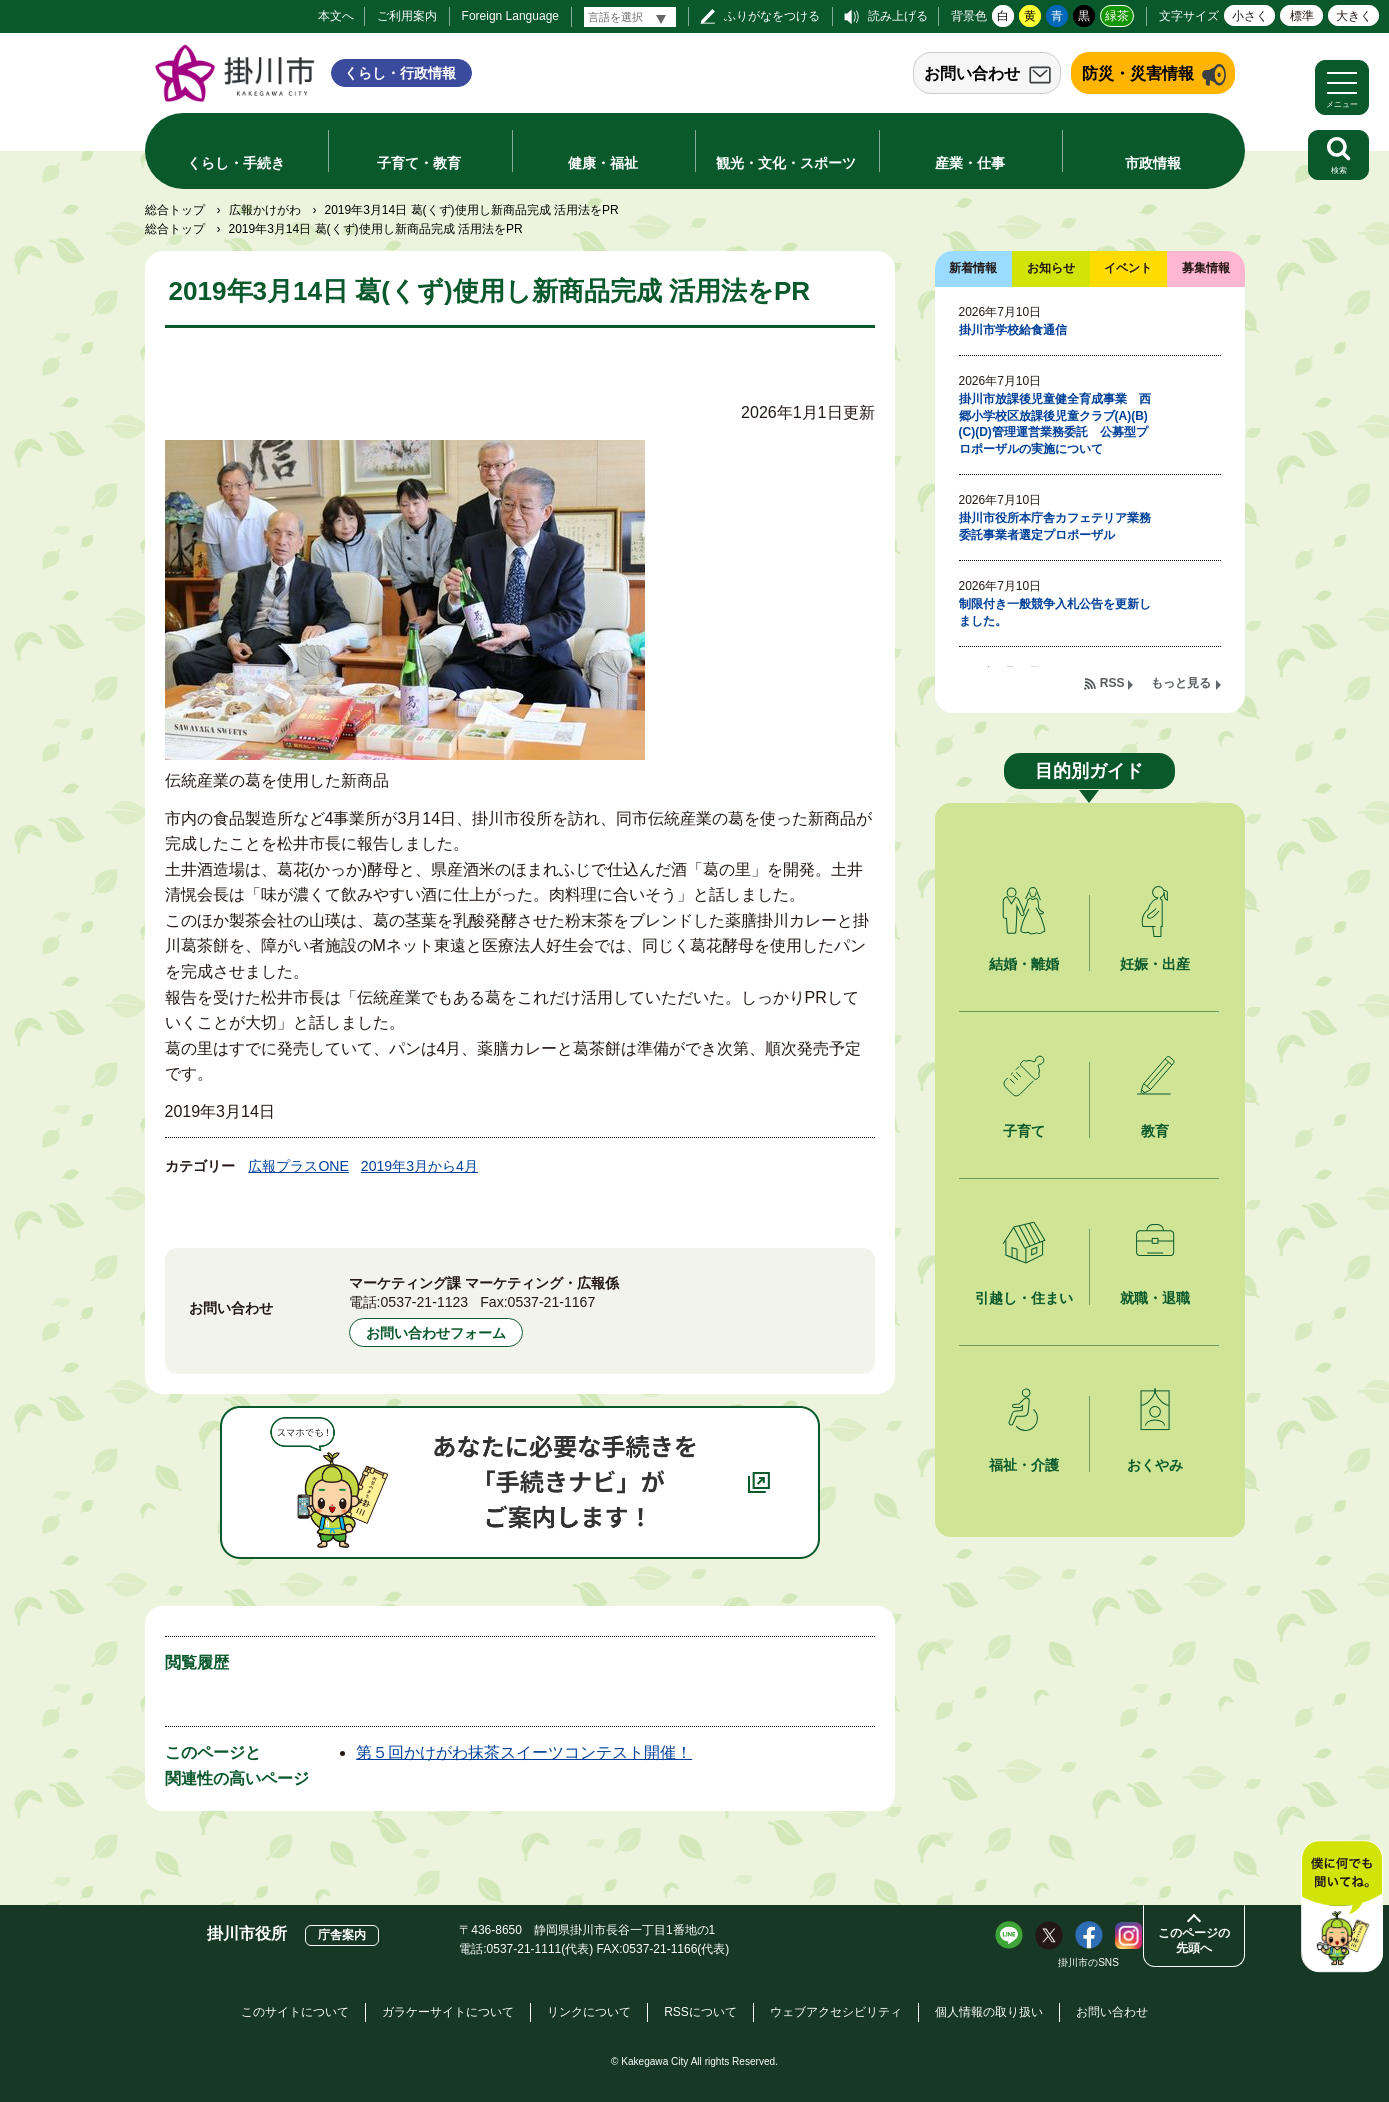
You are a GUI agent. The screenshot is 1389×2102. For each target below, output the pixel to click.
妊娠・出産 (1155, 964)
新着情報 (973, 268)
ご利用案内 (407, 16)
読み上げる (898, 16)
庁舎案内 (342, 1935)
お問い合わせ (972, 73)
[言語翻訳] (630, 17)
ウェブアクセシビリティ (836, 2012)
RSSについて (700, 2012)
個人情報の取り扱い (989, 2012)
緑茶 (1117, 16)
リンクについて (589, 2012)
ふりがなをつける (772, 16)
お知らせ (1051, 268)
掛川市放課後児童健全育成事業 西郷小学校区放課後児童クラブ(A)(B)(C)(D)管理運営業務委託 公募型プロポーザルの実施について (1055, 424)
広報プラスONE (298, 1166)
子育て (1024, 1131)
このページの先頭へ (1194, 1940)
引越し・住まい (1024, 1298)
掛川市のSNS (1088, 1962)
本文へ (336, 16)
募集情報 (1206, 268)
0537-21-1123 (425, 1302)
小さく (1250, 16)
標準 (1302, 16)
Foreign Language (510, 16)
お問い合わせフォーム (436, 1333)
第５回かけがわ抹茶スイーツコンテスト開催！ (524, 1752)
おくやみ (1155, 1465)
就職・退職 (1155, 1298)
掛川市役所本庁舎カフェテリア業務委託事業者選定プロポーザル (1055, 526)
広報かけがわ (265, 210)
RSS (1112, 683)
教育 (1155, 1131)
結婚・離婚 (1024, 964)
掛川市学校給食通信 (1013, 330)
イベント (1128, 268)
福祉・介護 (1024, 1465)
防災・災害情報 (1138, 73)
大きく (1354, 16)
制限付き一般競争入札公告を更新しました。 (1055, 612)
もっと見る (1181, 683)
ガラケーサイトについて (448, 2012)
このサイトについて (295, 2012)
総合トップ (175, 210)
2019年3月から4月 (419, 1166)
